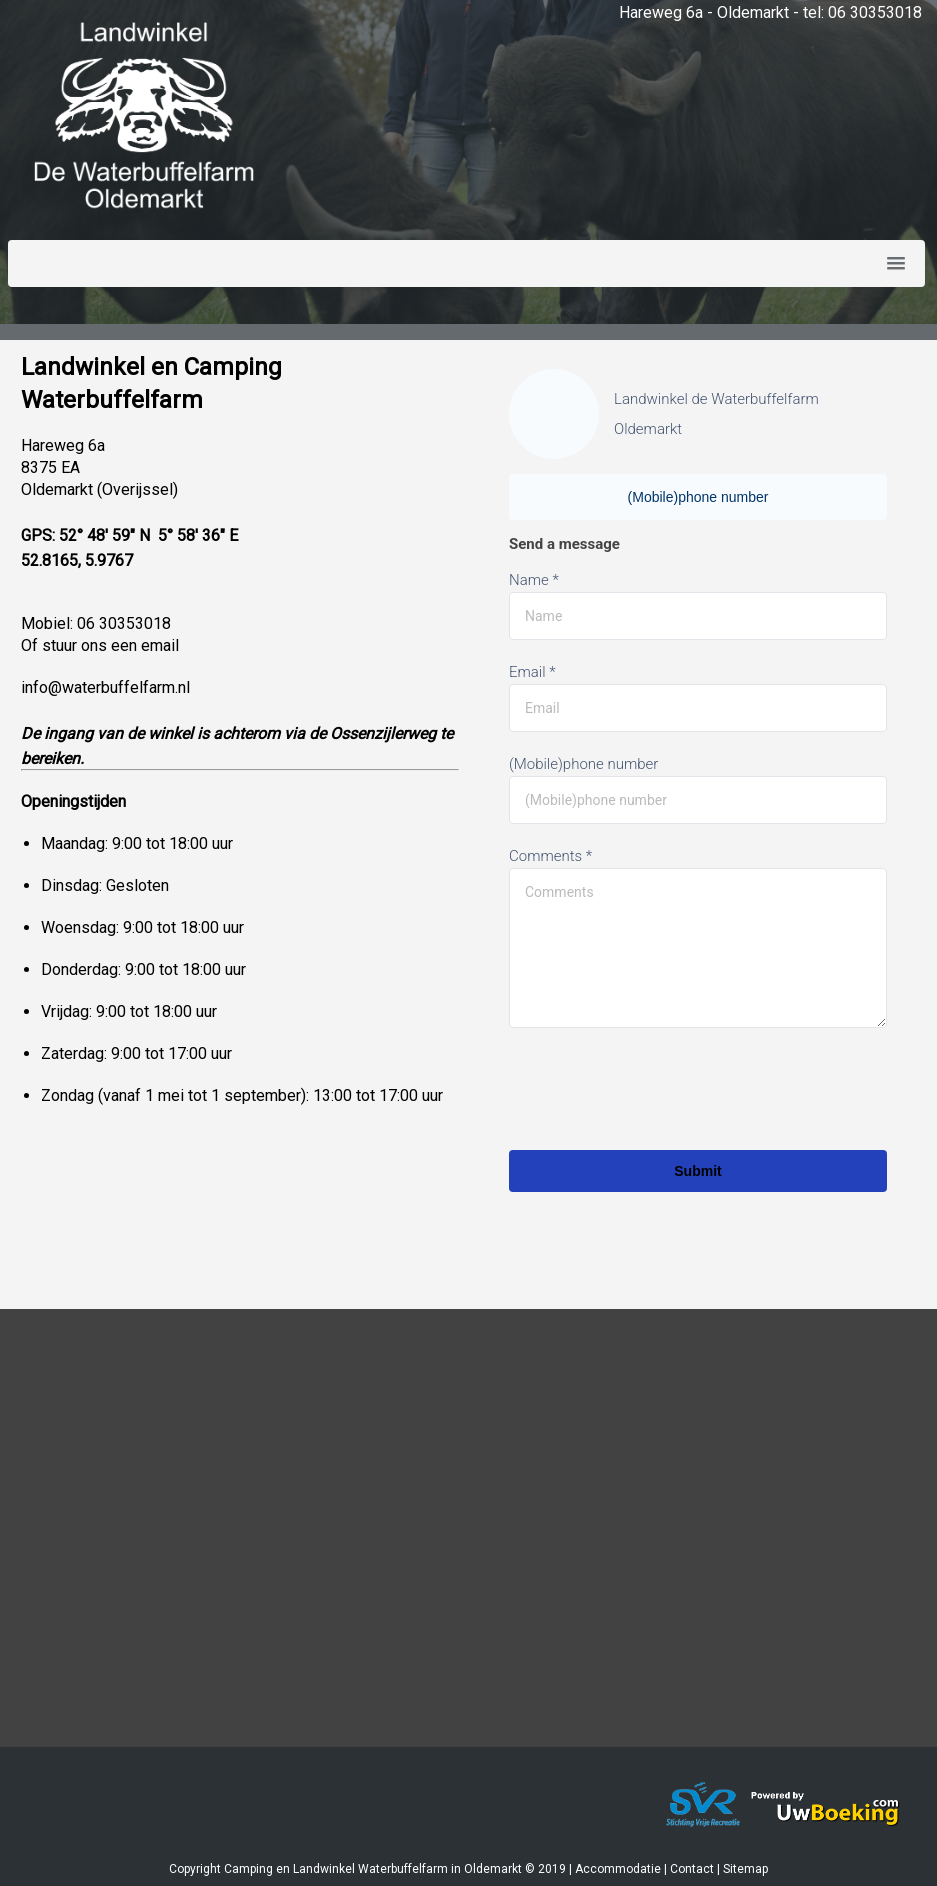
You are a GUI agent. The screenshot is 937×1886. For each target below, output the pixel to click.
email (160, 645)
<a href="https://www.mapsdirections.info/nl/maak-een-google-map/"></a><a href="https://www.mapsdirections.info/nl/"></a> (468, 1543)
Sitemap (745, 1869)
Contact (692, 1869)
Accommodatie (618, 1869)
